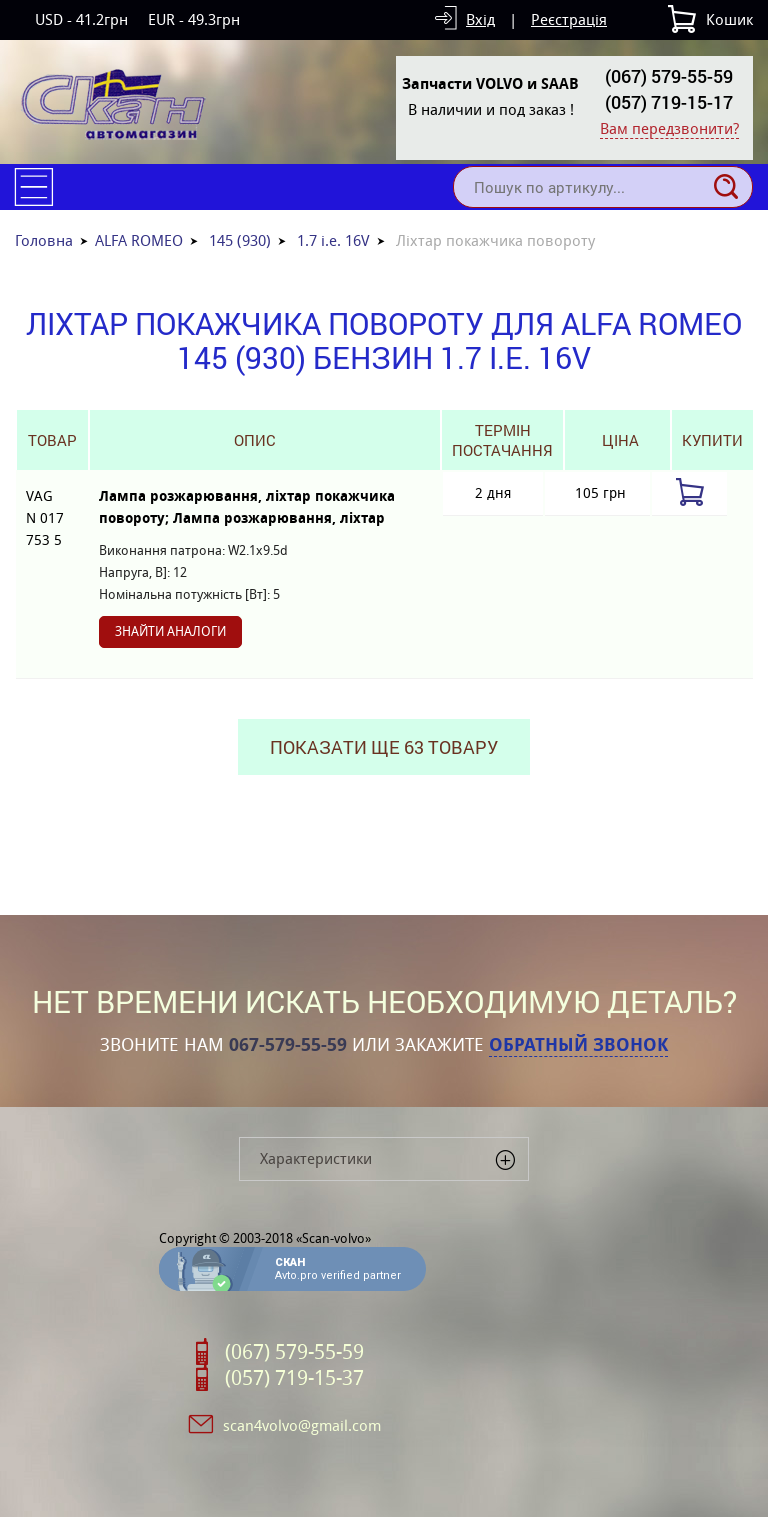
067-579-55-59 (288, 1045)
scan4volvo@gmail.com (302, 1425)
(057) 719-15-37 (294, 1378)
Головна (44, 240)
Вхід (480, 19)
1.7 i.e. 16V (333, 240)
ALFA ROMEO (139, 240)
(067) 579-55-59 (669, 76)
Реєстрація (569, 19)
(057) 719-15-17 (669, 102)
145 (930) (240, 240)
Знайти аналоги (170, 631)
